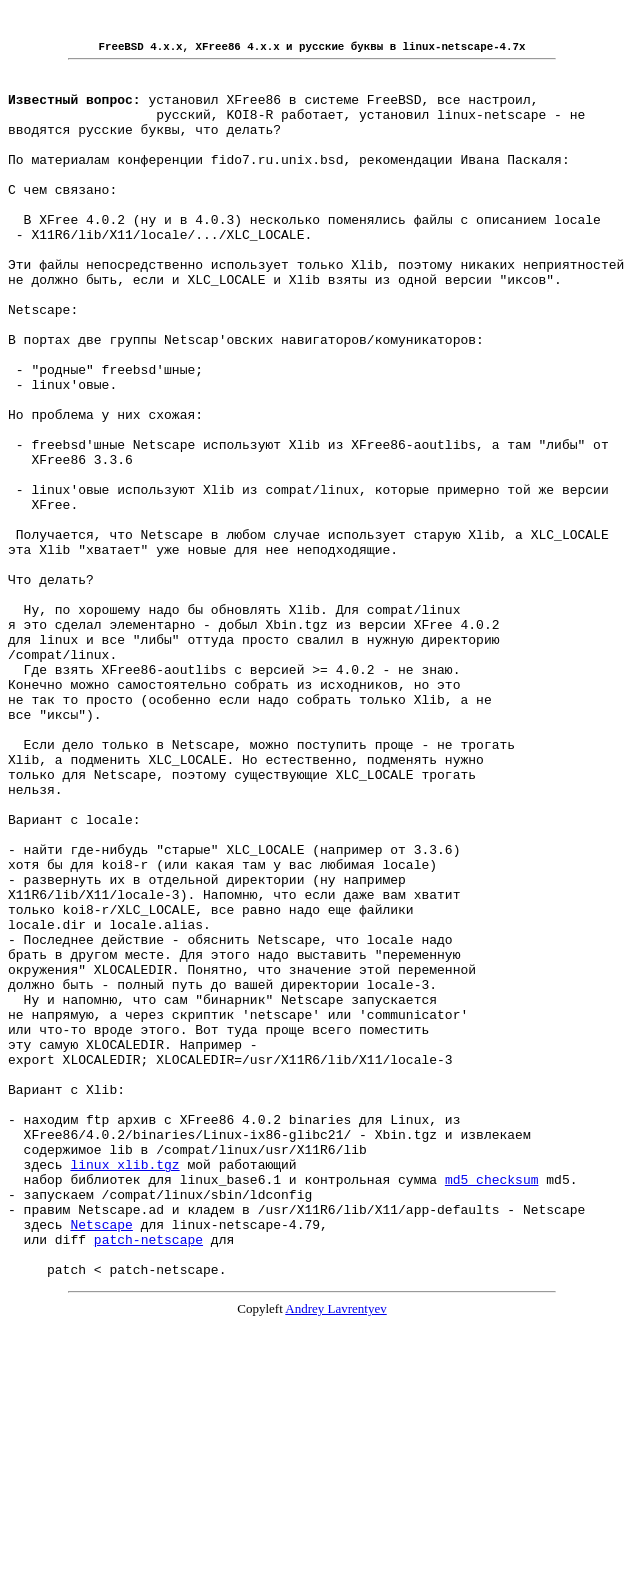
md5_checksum (492, 1407)
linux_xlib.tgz (124, 1389)
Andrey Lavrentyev (335, 1554)
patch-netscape (148, 1479)
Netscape (101, 1461)
